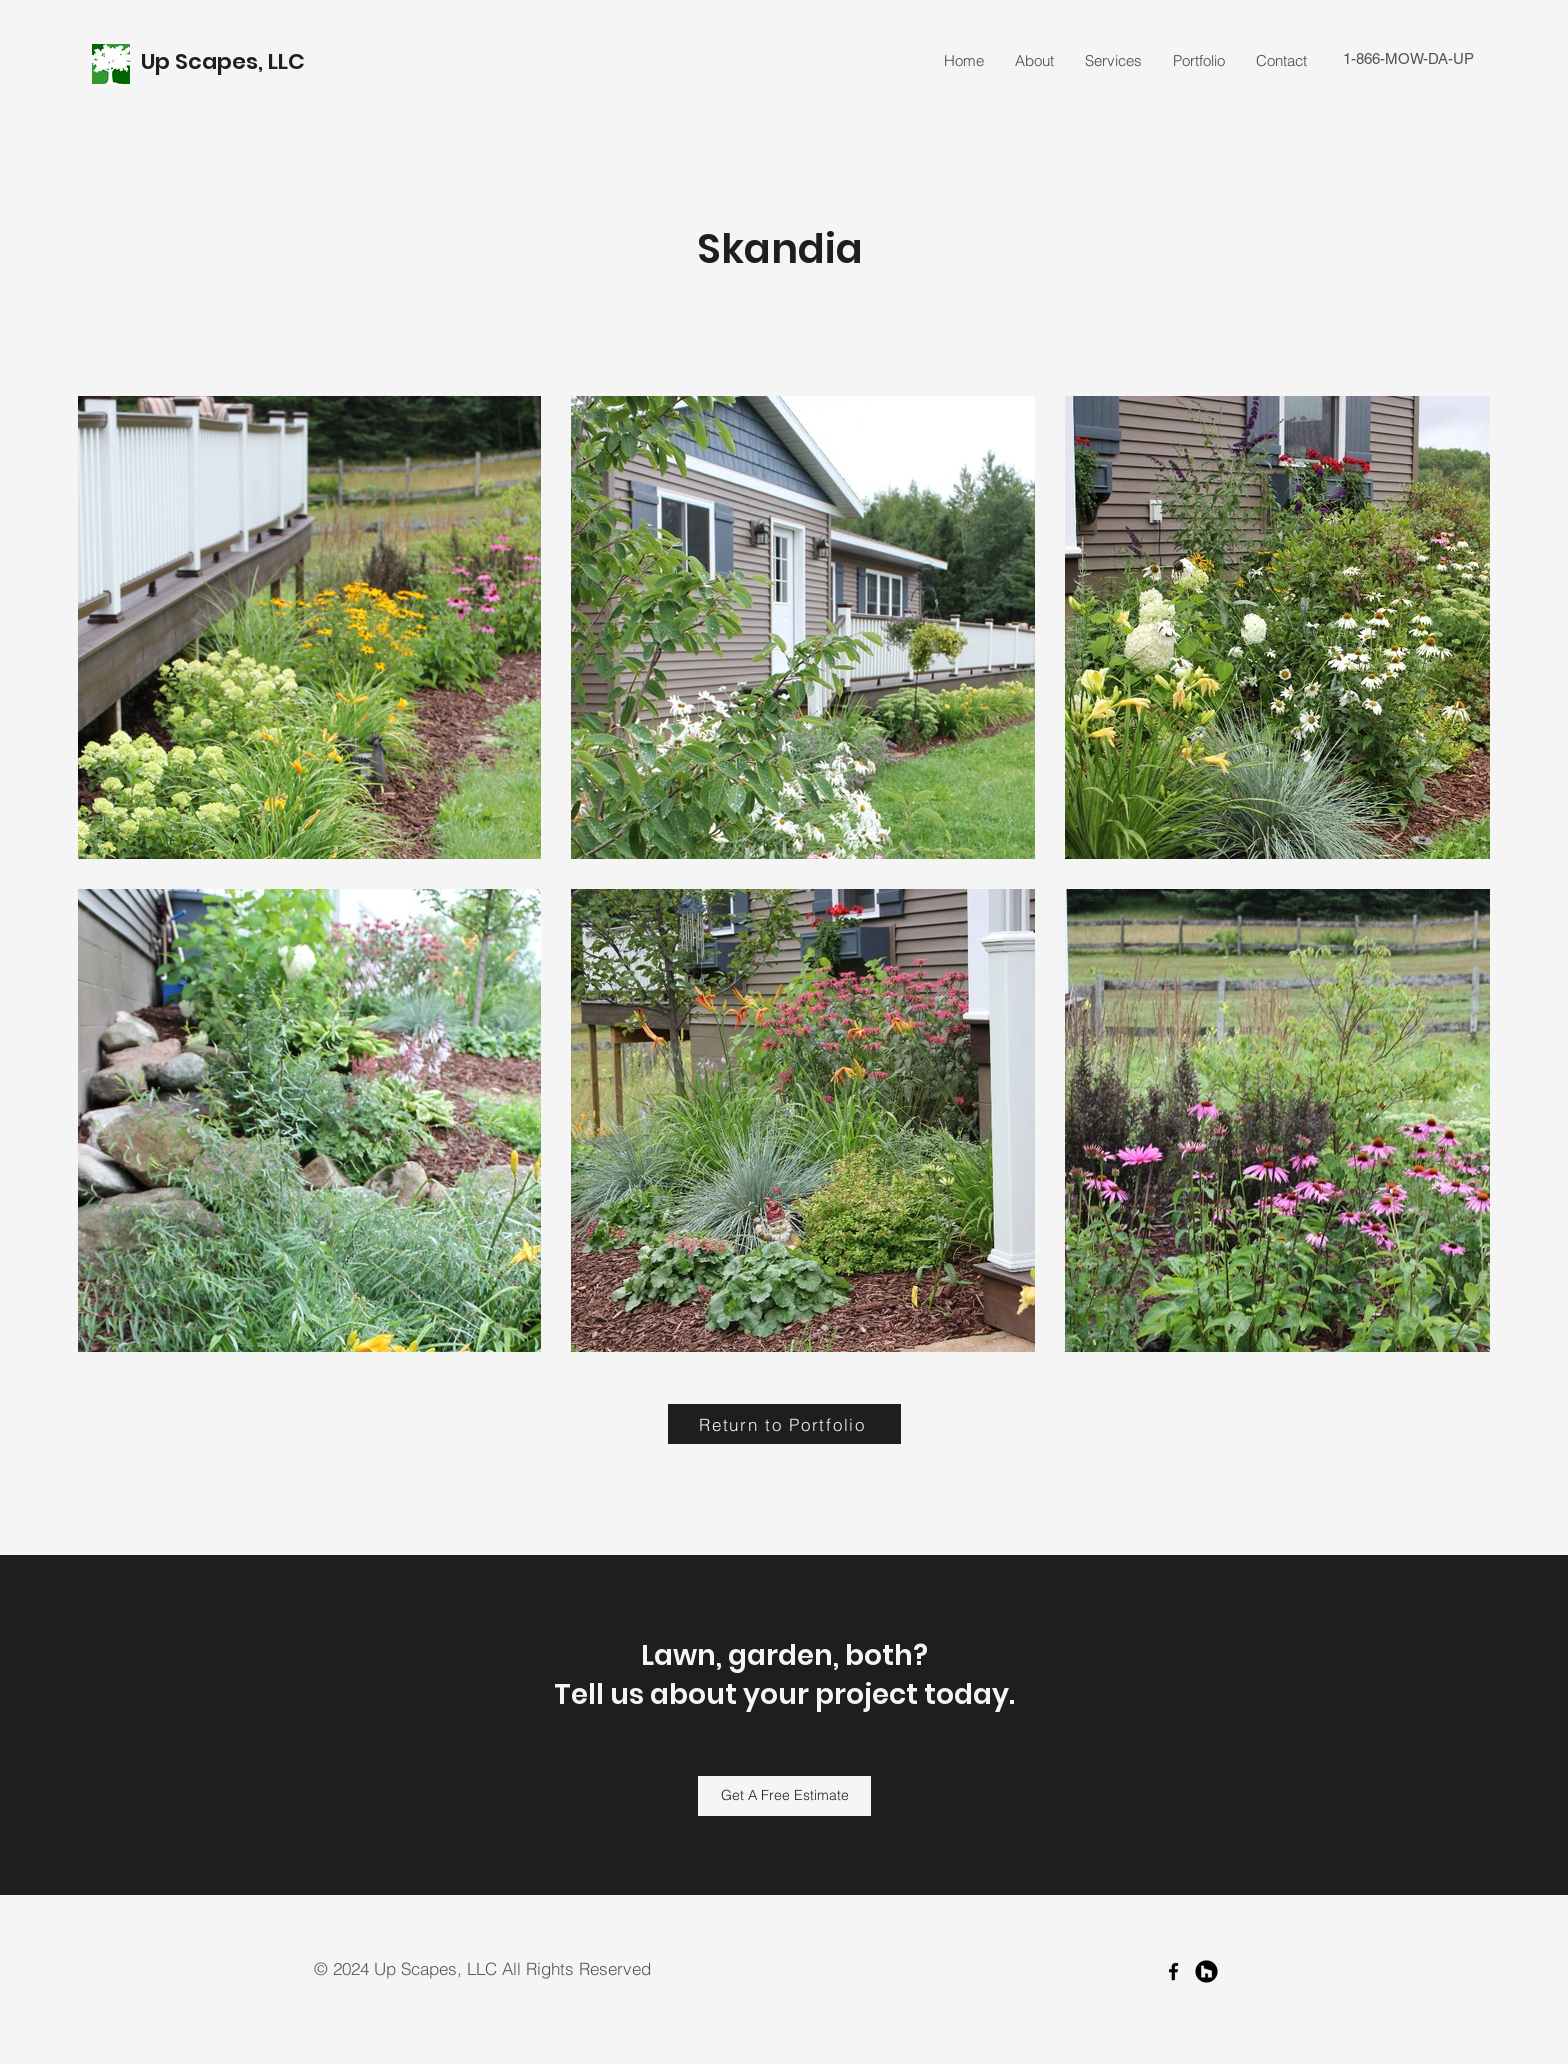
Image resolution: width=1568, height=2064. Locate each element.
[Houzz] (1206, 1971)
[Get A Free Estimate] (784, 1796)
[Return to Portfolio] (784, 1424)
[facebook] (1173, 1971)
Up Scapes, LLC (225, 61)
